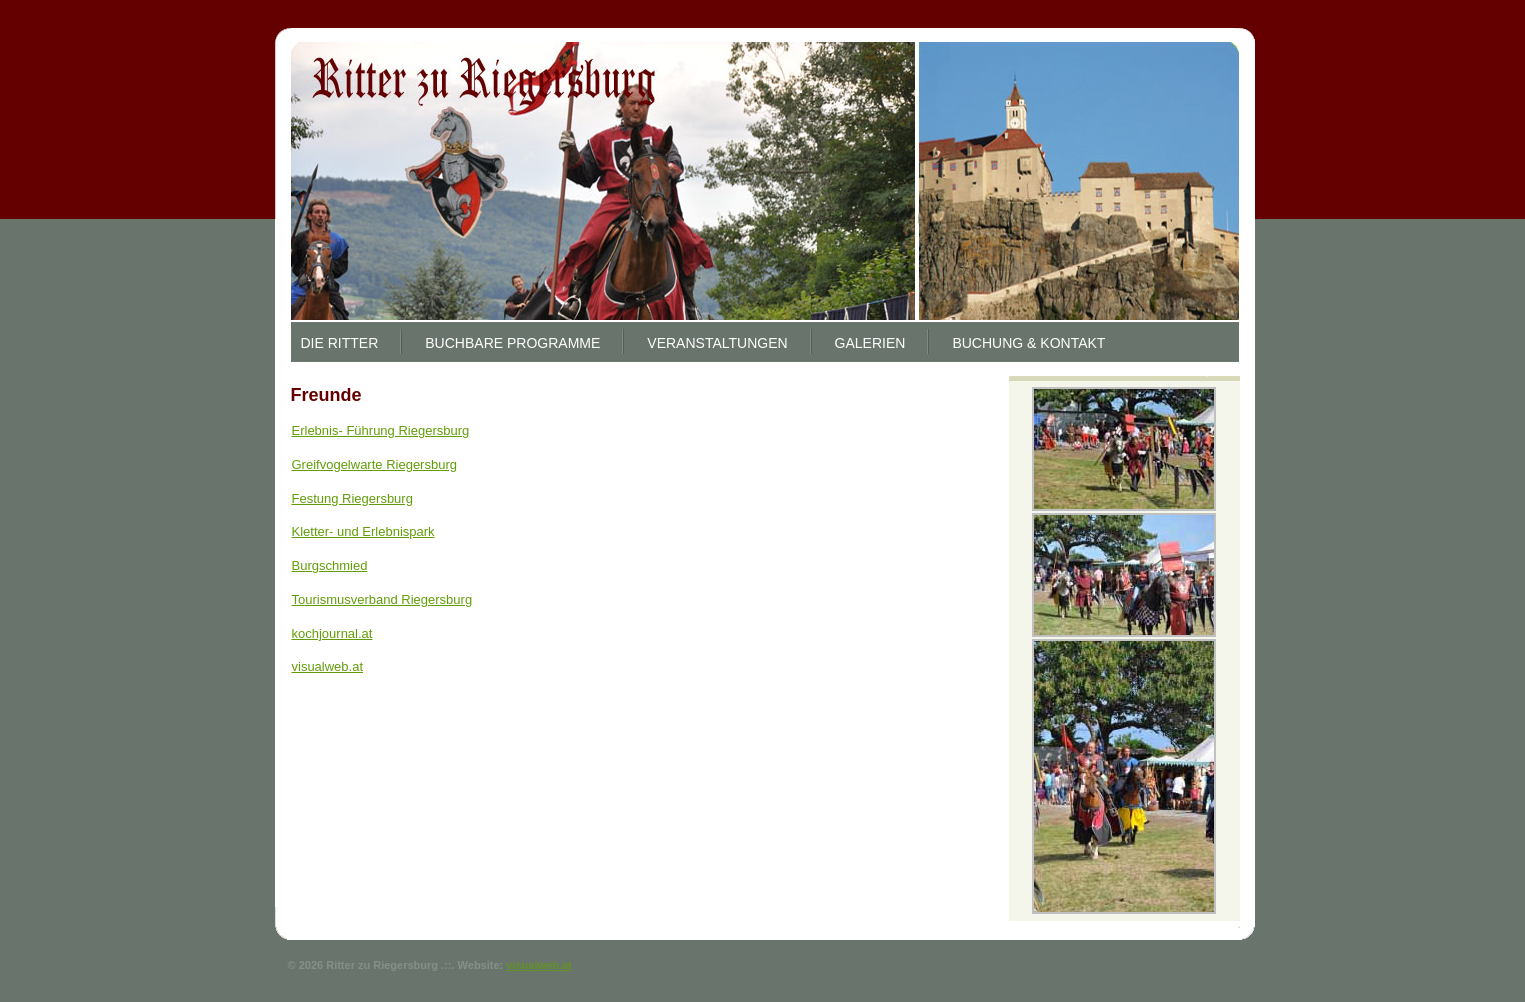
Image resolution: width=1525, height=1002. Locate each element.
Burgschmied (330, 565)
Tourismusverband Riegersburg (382, 599)
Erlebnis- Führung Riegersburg (381, 430)
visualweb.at (328, 666)
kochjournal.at (332, 633)
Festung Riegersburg (352, 498)
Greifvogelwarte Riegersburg (374, 464)
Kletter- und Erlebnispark (363, 531)
